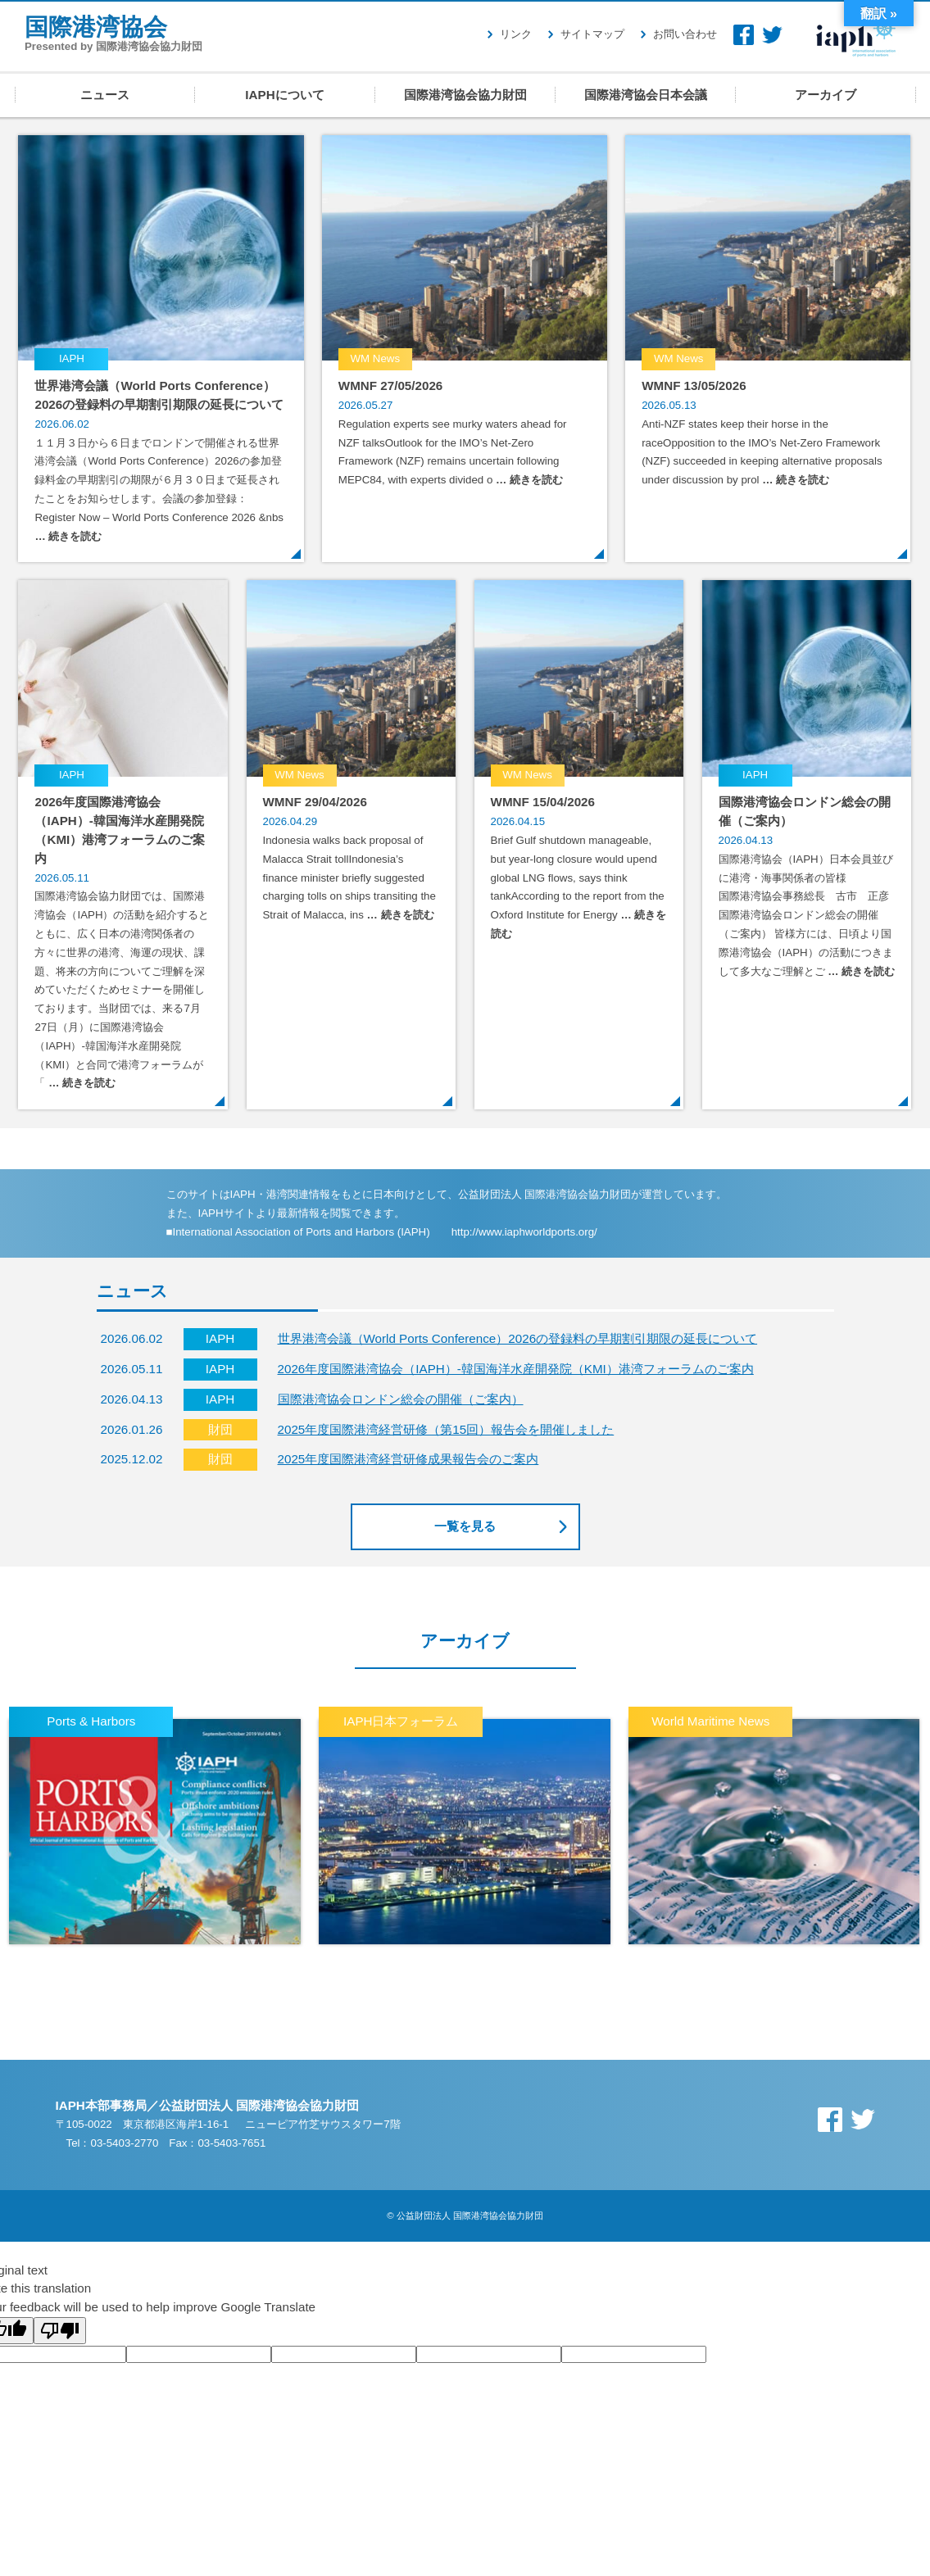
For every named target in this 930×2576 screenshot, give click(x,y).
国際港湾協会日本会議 (645, 95)
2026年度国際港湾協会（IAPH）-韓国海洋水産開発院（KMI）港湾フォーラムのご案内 (516, 1369)
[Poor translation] (60, 2330)
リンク (516, 34)
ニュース (104, 95)
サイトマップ (592, 34)
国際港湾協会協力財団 (465, 95)
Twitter (772, 35)
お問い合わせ (685, 34)
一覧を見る (465, 1526)
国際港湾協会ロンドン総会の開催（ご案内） (401, 1399)
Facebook (743, 35)
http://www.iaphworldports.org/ (524, 1232)
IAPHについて (284, 95)
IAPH (856, 36)
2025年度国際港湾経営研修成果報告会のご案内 (408, 1459)
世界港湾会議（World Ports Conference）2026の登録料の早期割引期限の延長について (518, 1338)
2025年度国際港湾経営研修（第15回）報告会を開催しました (446, 1429)
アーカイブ (825, 95)
